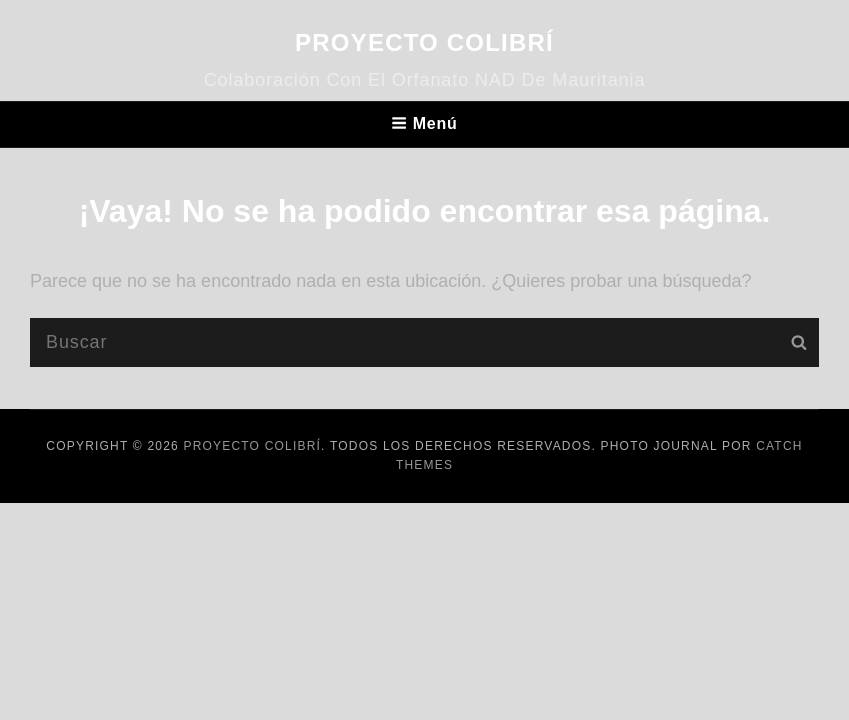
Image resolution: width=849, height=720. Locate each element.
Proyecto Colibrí (424, 42)
